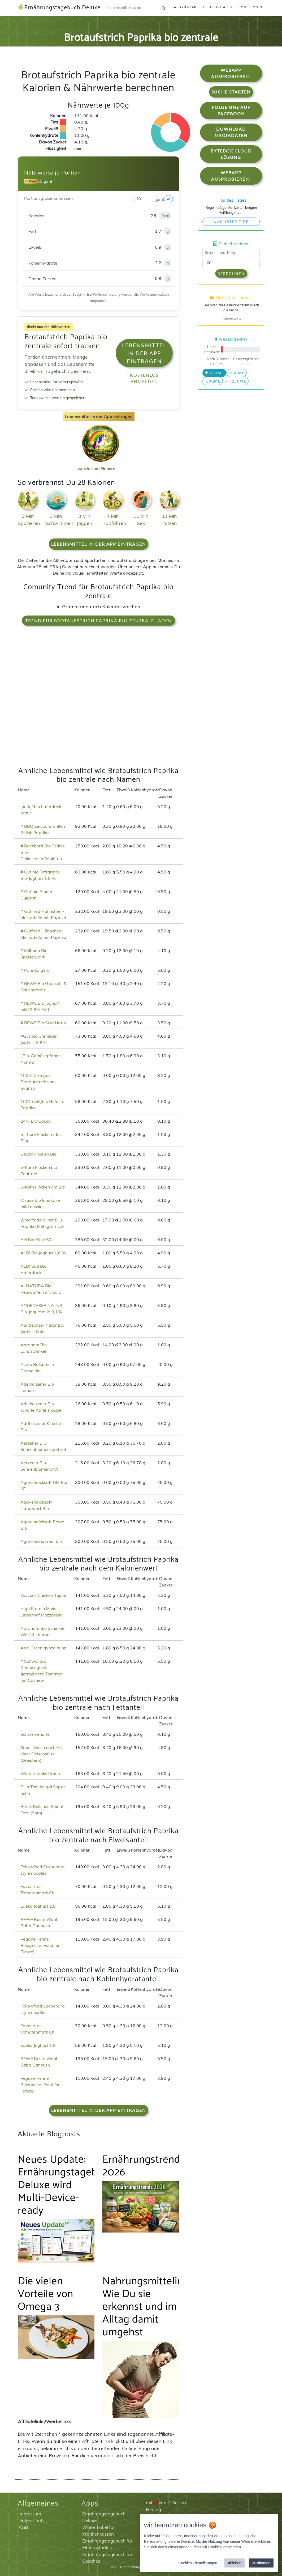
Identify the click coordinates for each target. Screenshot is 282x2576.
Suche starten (231, 91)
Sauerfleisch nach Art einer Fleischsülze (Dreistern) (41, 1754)
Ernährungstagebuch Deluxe (59, 7)
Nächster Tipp (231, 221)
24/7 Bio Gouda (35, 1121)
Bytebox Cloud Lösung (231, 154)
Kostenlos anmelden (144, 378)
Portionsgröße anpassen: (49, 198)
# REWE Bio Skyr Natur (43, 1022)
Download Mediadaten (231, 132)
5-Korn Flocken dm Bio (42, 1187)
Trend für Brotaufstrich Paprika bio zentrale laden (98, 620)
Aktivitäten (220, 7)
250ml (214, 373)
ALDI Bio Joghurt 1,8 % (43, 1252)
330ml (236, 373)
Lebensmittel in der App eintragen (144, 353)
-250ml (235, 381)
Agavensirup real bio (41, 1541)
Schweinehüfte (35, 1734)
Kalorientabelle (188, 7)
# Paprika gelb (34, 970)
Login (256, 7)
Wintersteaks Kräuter (41, 1773)
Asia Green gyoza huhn (43, 1647)
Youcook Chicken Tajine (43, 1595)
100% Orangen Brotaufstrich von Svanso (37, 1082)
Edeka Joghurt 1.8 (38, 1906)
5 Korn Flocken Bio (38, 1154)
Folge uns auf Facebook (231, 110)
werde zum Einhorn (98, 464)
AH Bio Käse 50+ (37, 1239)
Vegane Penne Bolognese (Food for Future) (40, 1945)
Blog (241, 7)
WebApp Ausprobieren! (231, 73)
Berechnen (231, 273)
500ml (212, 381)
